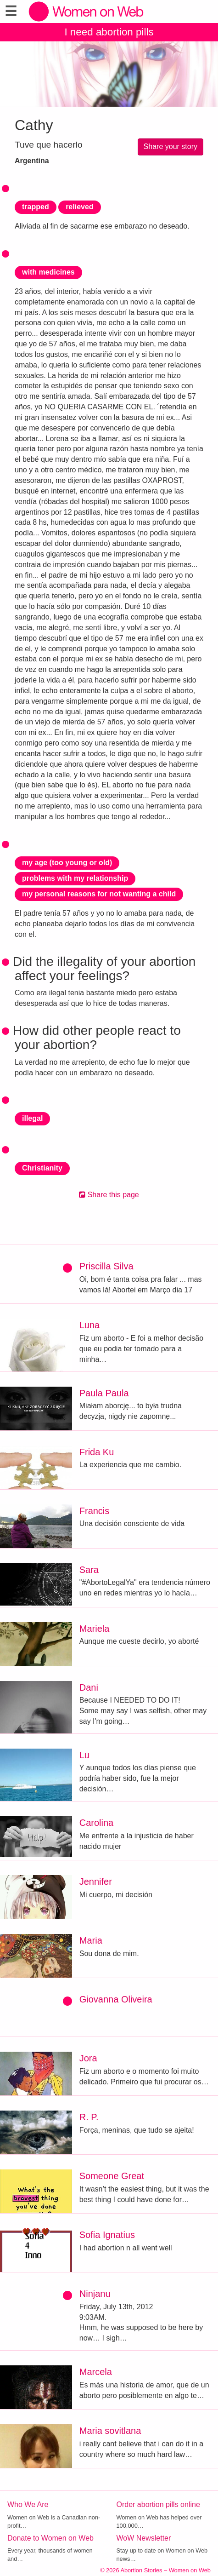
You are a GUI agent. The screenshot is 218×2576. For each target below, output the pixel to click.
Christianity (42, 1168)
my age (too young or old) (67, 862)
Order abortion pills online (158, 2504)
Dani (88, 1687)
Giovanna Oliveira (115, 1999)
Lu (84, 1755)
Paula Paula (104, 1393)
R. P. (89, 2117)
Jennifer (95, 1881)
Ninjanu (95, 2294)
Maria (90, 1940)
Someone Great (111, 2176)
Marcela (95, 2372)
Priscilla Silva (106, 1266)
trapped (35, 207)
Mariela (94, 1629)
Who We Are (28, 2504)
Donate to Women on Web (50, 2538)
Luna (89, 1325)
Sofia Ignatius (107, 2235)
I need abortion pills (108, 32)
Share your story (170, 146)
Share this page (109, 1195)
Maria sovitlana (110, 2431)
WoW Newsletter (144, 2538)
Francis (94, 1511)
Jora (88, 2058)
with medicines (48, 272)
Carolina (96, 1823)
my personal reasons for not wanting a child (99, 894)
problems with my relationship (75, 878)
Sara (89, 1570)
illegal (32, 1118)
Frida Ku (96, 1452)
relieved (79, 207)
